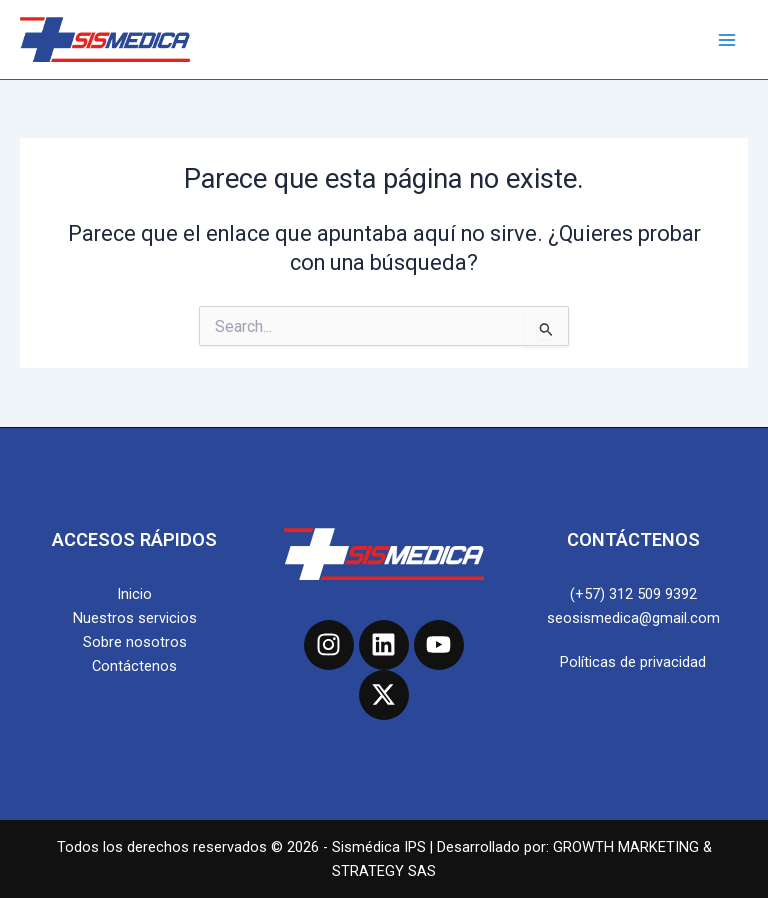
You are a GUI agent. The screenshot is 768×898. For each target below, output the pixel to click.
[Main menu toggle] (727, 40)
